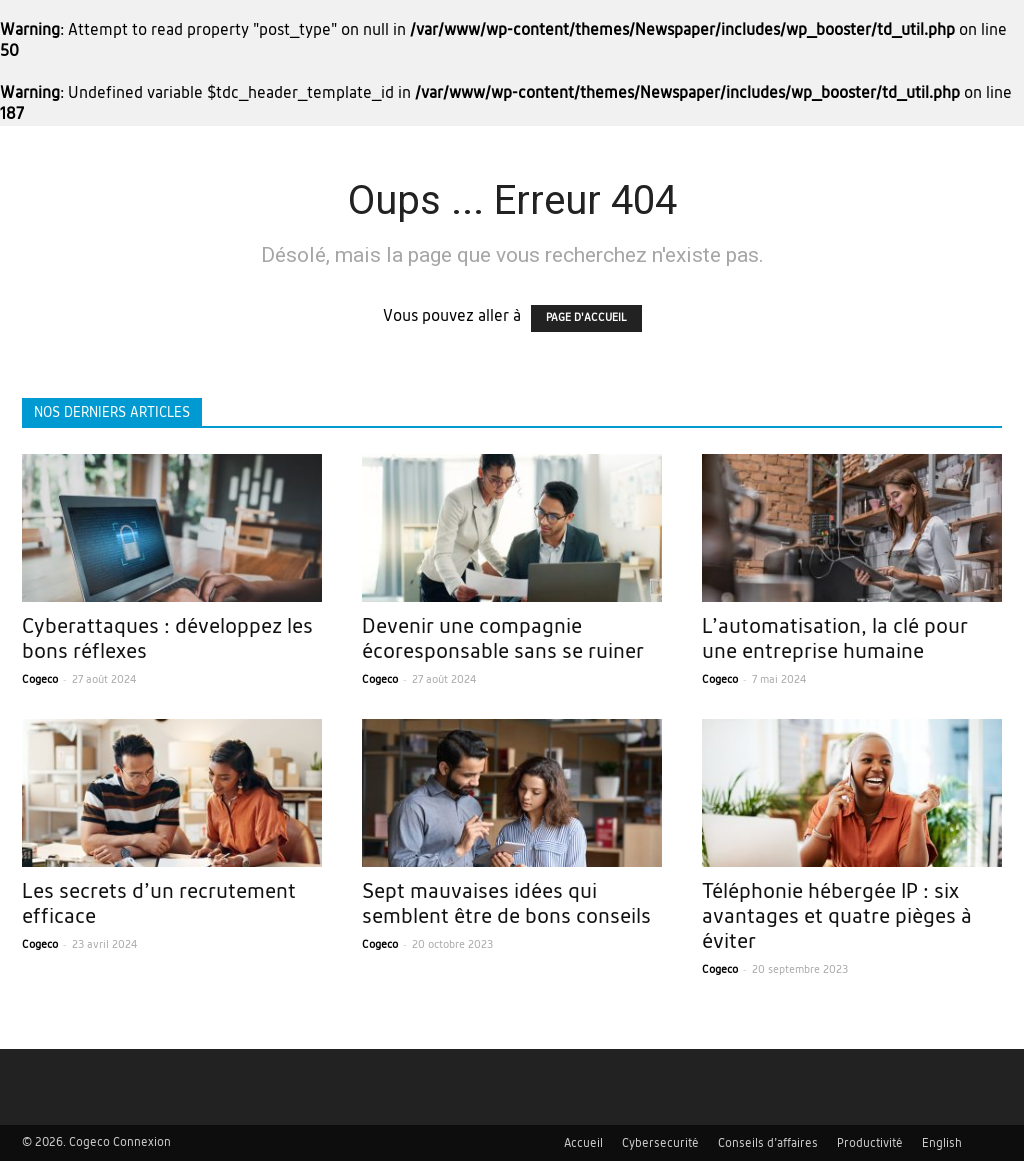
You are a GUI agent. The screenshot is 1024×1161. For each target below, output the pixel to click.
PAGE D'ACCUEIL (586, 318)
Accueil (583, 1144)
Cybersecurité (660, 1144)
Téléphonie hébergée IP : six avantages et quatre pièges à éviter (837, 917)
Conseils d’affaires (768, 1144)
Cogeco (40, 680)
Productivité (870, 1144)
